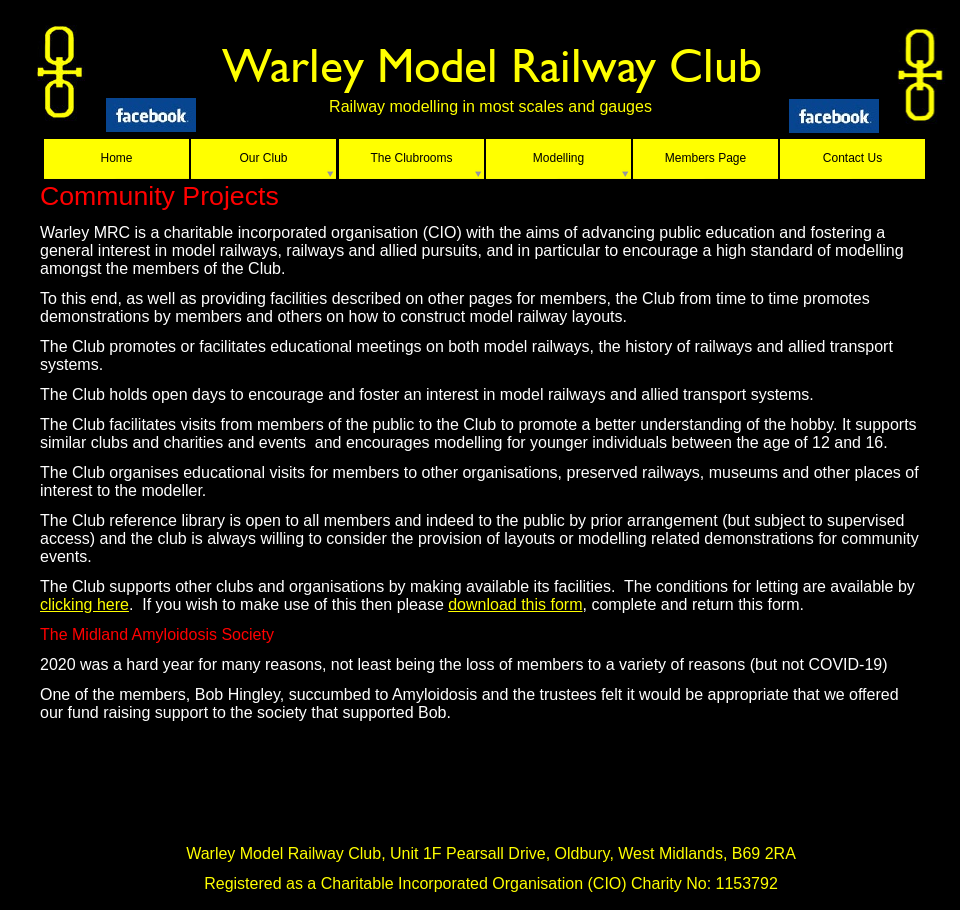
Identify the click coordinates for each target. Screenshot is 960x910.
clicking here (84, 604)
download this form (515, 604)
